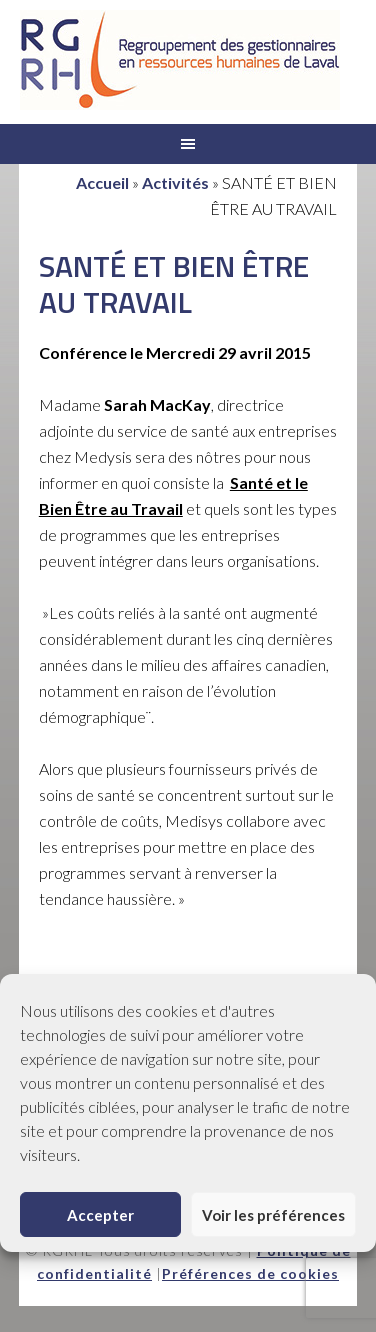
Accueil (102, 182)
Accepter (100, 1215)
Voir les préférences (273, 1215)
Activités (175, 182)
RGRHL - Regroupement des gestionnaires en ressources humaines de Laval (180, 60)
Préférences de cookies (250, 1273)
